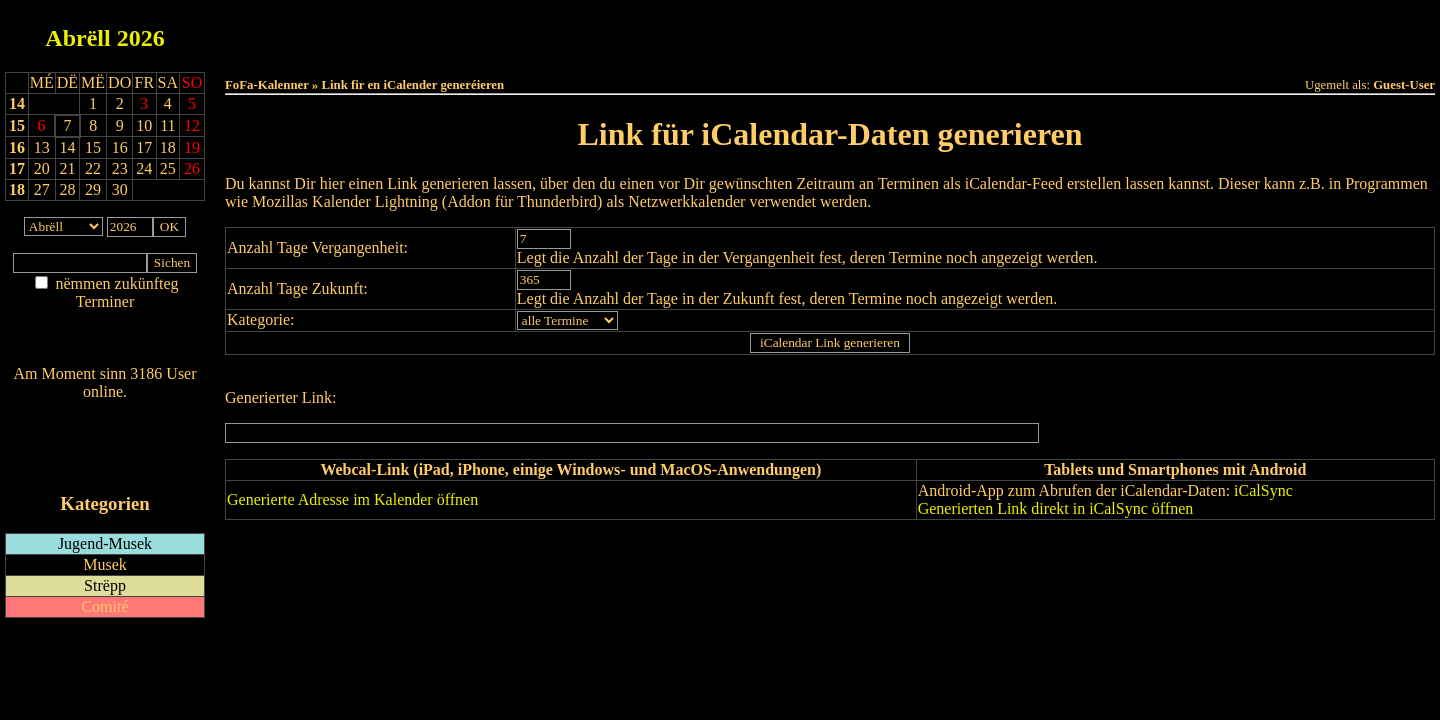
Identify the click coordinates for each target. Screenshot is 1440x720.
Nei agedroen (104, 340)
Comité (104, 606)
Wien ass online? (104, 411)
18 (17, 189)
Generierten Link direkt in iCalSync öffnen (1056, 508)
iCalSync (1263, 490)
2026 (141, 38)
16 (17, 147)
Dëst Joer (942, 31)
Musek (105, 564)
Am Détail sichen (105, 321)
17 (17, 168)
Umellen (830, 50)
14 (17, 103)
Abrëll (77, 38)
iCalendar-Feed (105, 465)
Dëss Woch (718, 31)
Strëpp (105, 585)
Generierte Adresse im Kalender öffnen (352, 499)
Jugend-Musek (105, 543)
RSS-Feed (105, 446)
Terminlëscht (1054, 31)
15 (17, 125)
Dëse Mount (830, 31)
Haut (606, 31)
